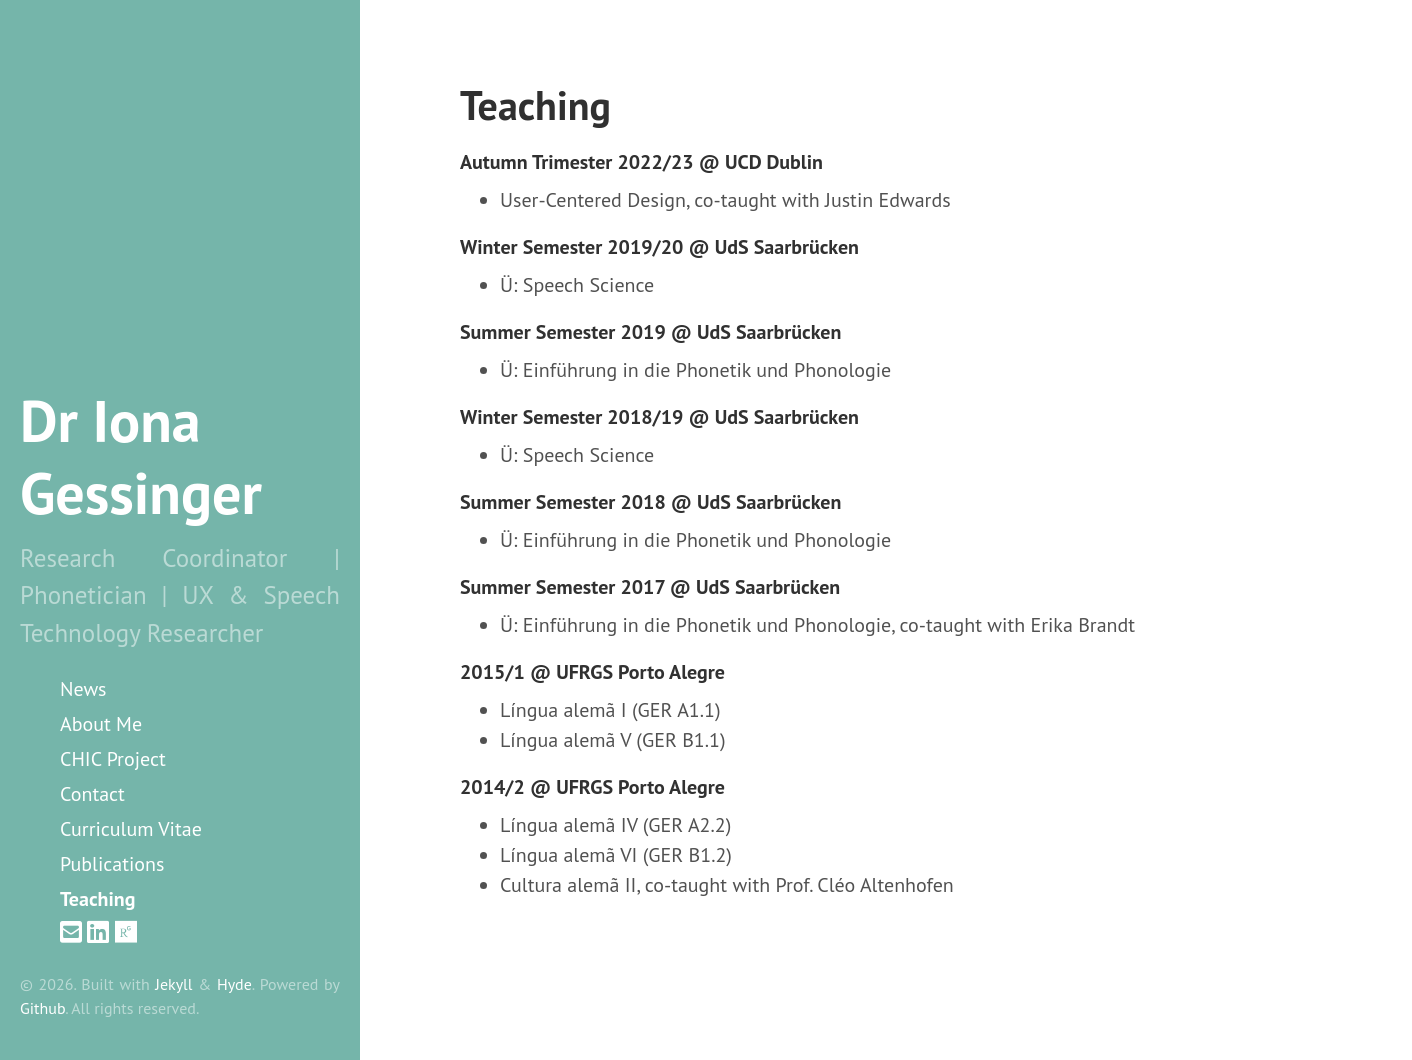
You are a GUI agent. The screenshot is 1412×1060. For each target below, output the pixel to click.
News (83, 689)
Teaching (97, 899)
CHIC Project (113, 759)
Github (42, 1008)
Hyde (234, 984)
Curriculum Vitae (131, 829)
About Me (101, 724)
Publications (112, 864)
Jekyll (173, 984)
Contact (92, 794)
